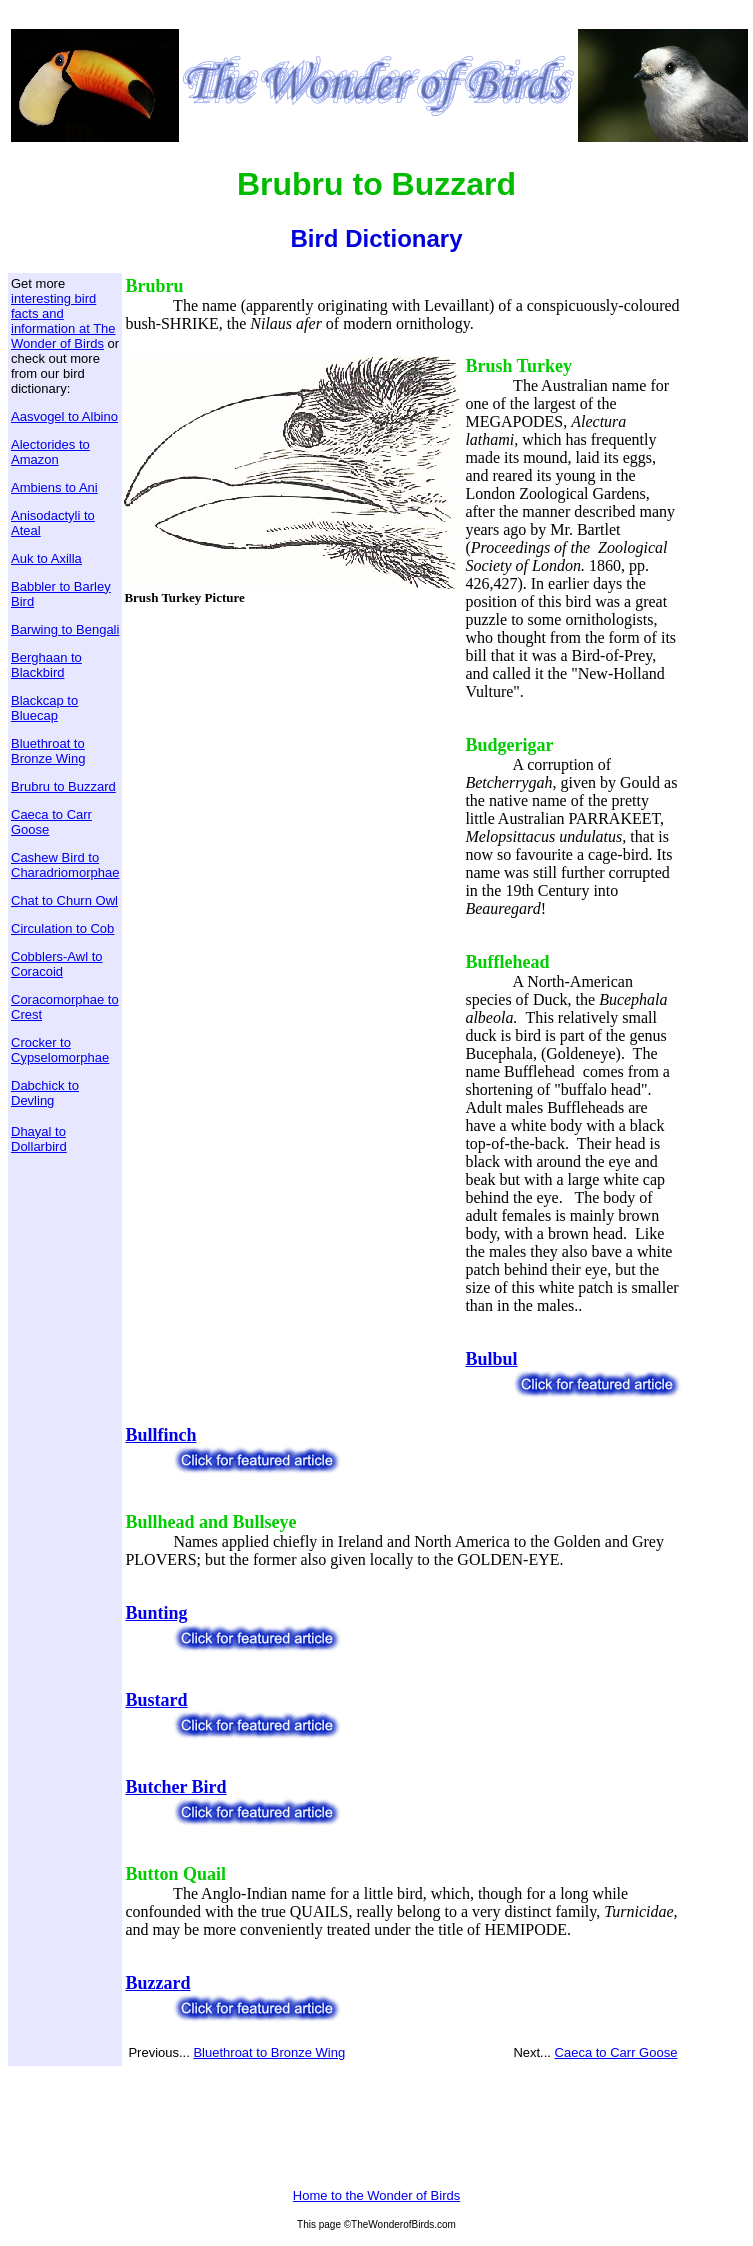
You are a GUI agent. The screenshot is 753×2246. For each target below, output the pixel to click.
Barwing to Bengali (65, 629)
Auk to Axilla (46, 558)
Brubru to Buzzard (63, 786)
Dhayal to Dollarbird (39, 1139)
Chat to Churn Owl (64, 900)
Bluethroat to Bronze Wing (48, 751)
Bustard (156, 1700)
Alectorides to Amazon (50, 452)
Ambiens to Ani (54, 487)
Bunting (156, 1613)
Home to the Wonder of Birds (376, 2195)
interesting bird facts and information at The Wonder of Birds (63, 321)
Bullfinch (160, 1435)
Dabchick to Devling (45, 1093)
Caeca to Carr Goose (616, 2052)
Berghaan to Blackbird (46, 665)
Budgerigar (509, 745)
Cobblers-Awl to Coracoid (57, 964)
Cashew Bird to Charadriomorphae (65, 865)
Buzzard (157, 1983)
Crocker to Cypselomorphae (60, 1050)
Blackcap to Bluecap (44, 708)
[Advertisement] (292, 759)
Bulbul (491, 1359)
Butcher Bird (175, 1787)
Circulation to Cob (62, 928)
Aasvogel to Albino (64, 416)
